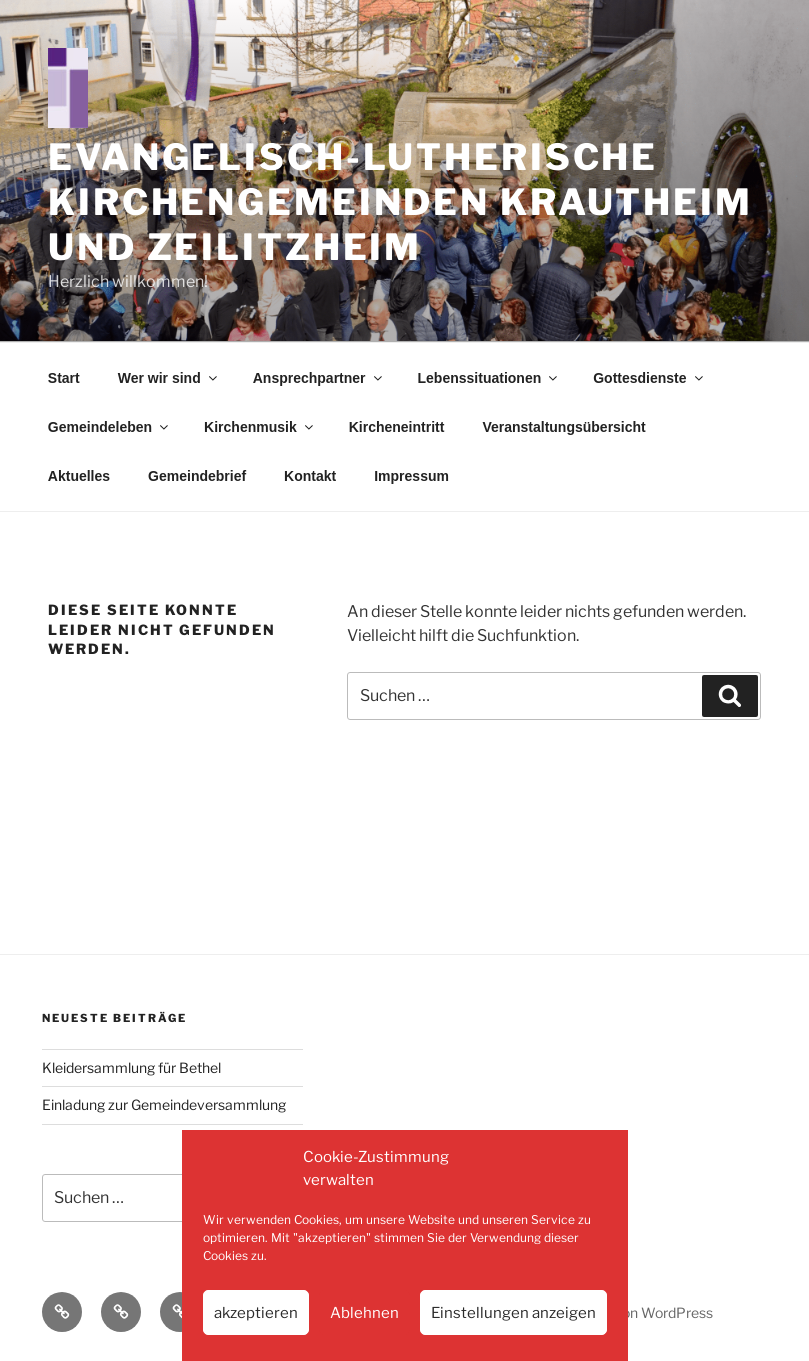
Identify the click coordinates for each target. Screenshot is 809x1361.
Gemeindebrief (197, 476)
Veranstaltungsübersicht (563, 427)
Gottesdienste (649, 378)
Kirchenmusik (260, 427)
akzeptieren (256, 1313)
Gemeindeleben (109, 427)
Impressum (411, 476)
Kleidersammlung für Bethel (131, 1067)
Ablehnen (364, 1313)
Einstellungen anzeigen (513, 1313)
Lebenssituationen (489, 378)
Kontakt (310, 476)
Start (64, 378)
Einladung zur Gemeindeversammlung (164, 1104)
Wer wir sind (169, 378)
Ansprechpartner (319, 378)
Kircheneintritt (397, 427)
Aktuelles (79, 476)
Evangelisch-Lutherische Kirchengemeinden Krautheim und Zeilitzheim (400, 202)
